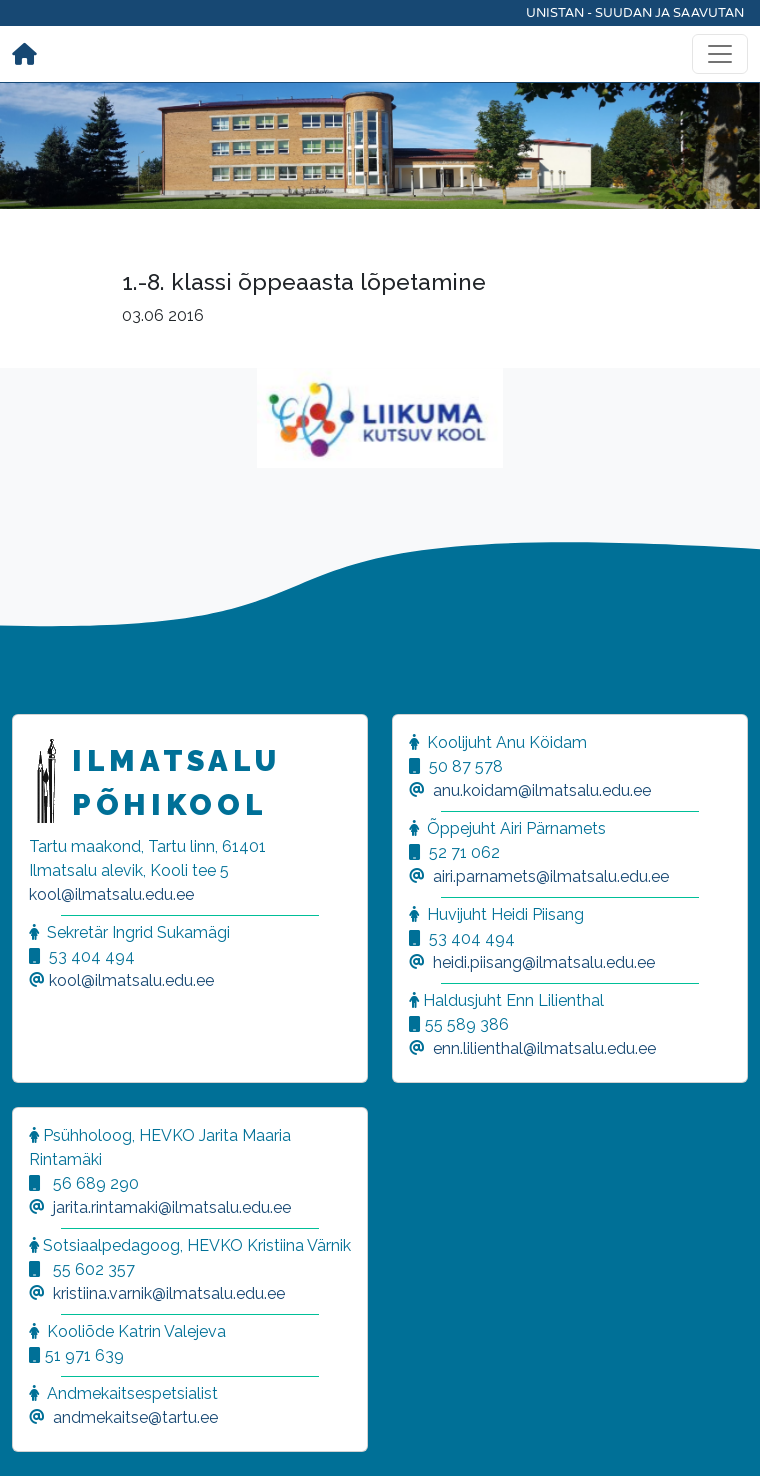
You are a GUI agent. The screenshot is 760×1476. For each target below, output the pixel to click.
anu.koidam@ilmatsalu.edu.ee (542, 790)
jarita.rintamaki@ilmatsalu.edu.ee (172, 1207)
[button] (40, 1436)
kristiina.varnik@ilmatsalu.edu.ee (169, 1293)
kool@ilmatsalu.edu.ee (111, 894)
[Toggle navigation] (720, 54)
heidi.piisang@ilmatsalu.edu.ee (544, 962)
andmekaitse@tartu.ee (135, 1417)
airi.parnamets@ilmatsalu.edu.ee (551, 876)
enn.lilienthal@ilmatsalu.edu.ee (544, 1048)
